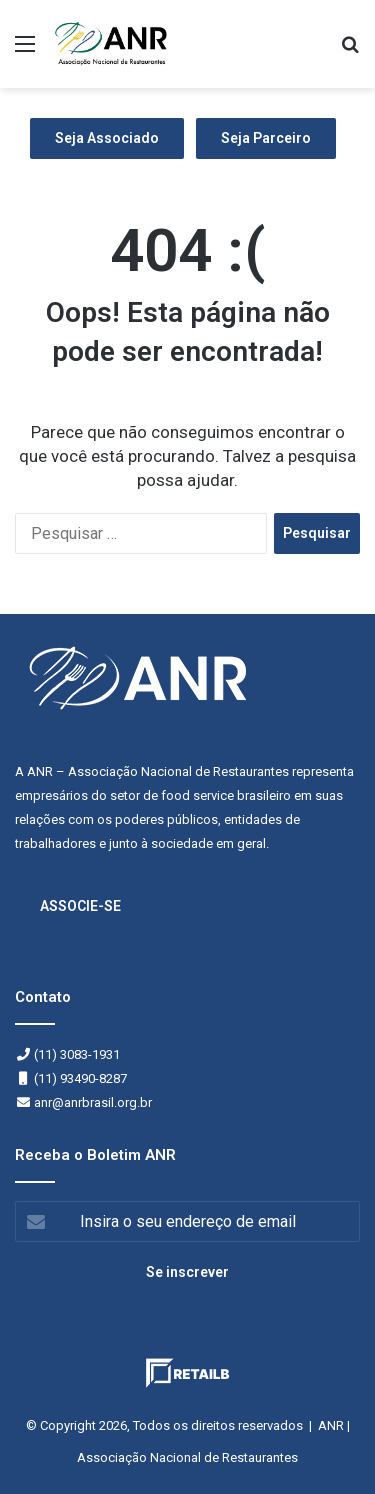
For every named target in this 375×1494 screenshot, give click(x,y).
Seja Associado (107, 138)
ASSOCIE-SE (80, 906)
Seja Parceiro (266, 138)
